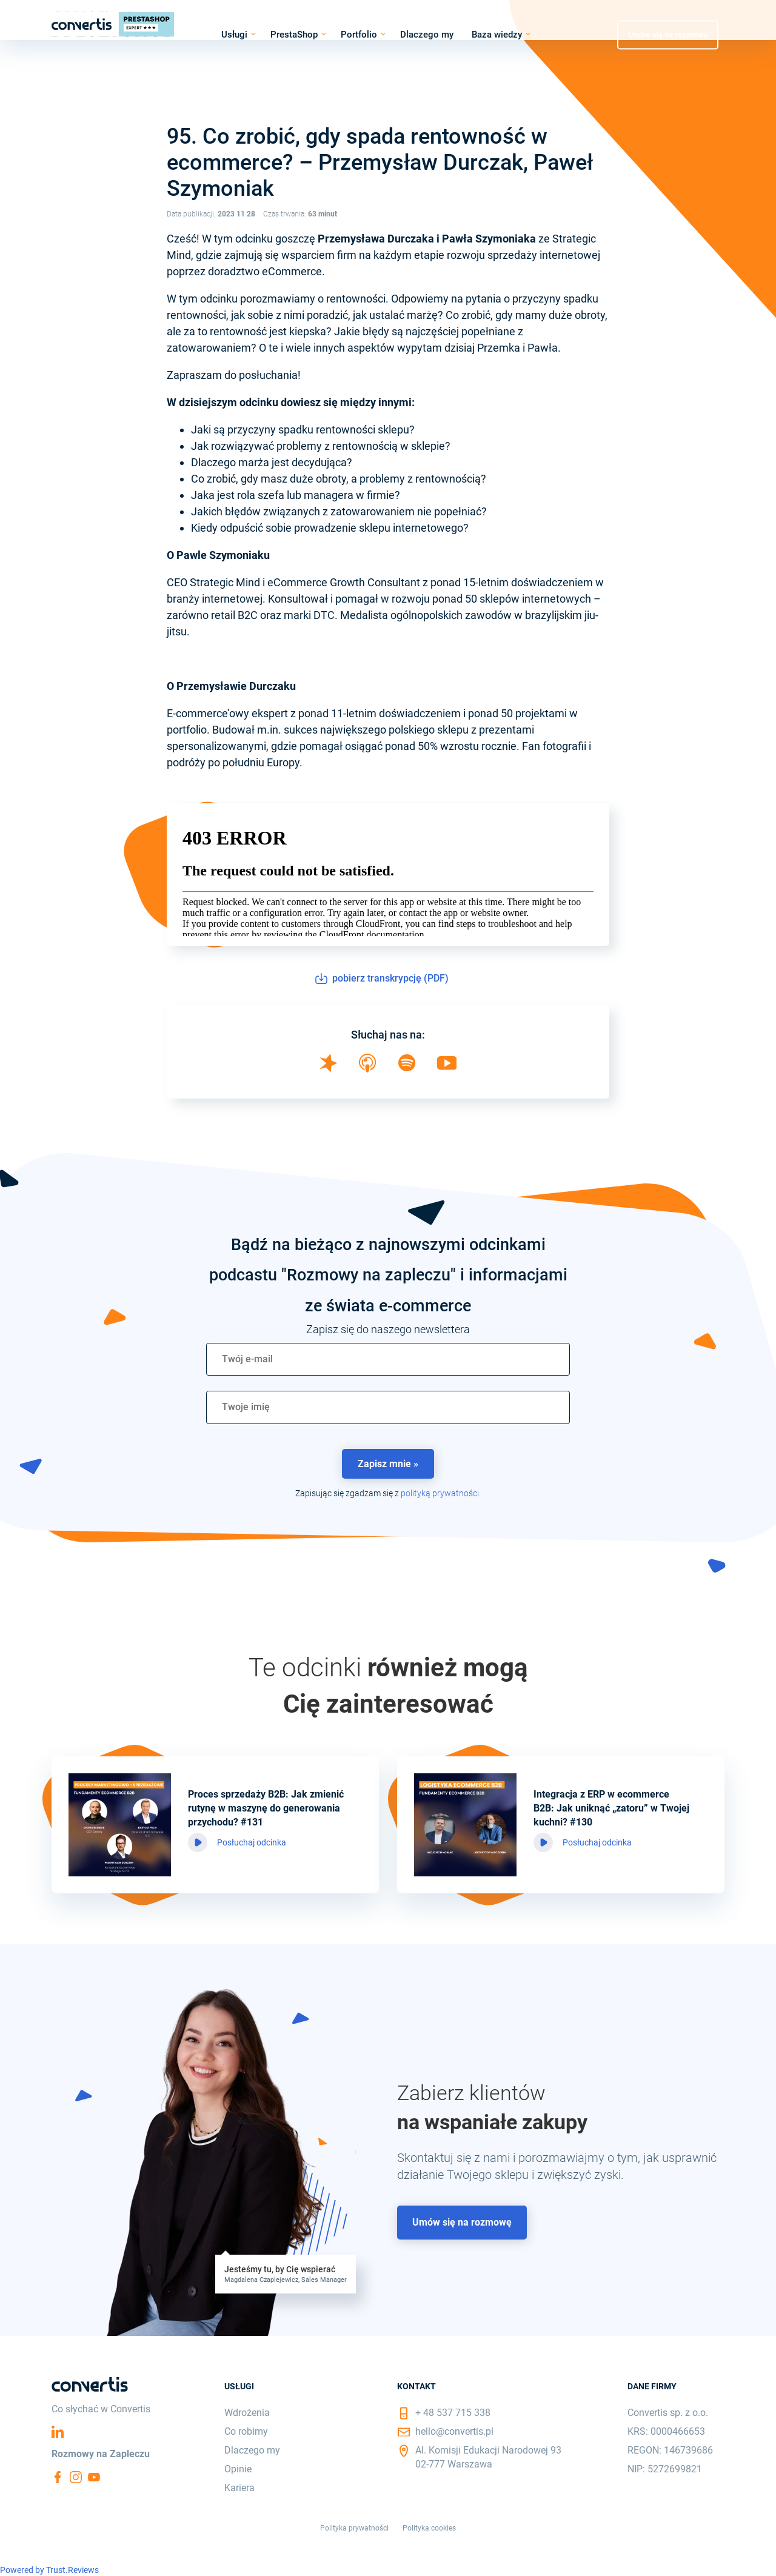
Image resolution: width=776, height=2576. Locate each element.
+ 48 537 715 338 (452, 2412)
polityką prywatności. (441, 1493)
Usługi (234, 34)
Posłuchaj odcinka (251, 1842)
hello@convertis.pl (454, 2431)
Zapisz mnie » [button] (388, 1464)
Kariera (239, 2488)
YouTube (94, 2477)
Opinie (238, 2469)
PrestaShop (294, 34)
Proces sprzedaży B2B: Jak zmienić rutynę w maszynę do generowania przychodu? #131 (266, 1808)
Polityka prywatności (354, 2528)
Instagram (76, 2477)
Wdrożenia (247, 2412)
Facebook (58, 2477)
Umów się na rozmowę (667, 34)
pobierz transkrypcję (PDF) (382, 978)
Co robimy (246, 2431)
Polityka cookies (429, 2528)
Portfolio (359, 34)
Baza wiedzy (497, 34)
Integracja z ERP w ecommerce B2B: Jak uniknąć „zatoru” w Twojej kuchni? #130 (611, 1808)
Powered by (49, 2570)
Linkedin (58, 2432)
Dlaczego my (426, 34)
